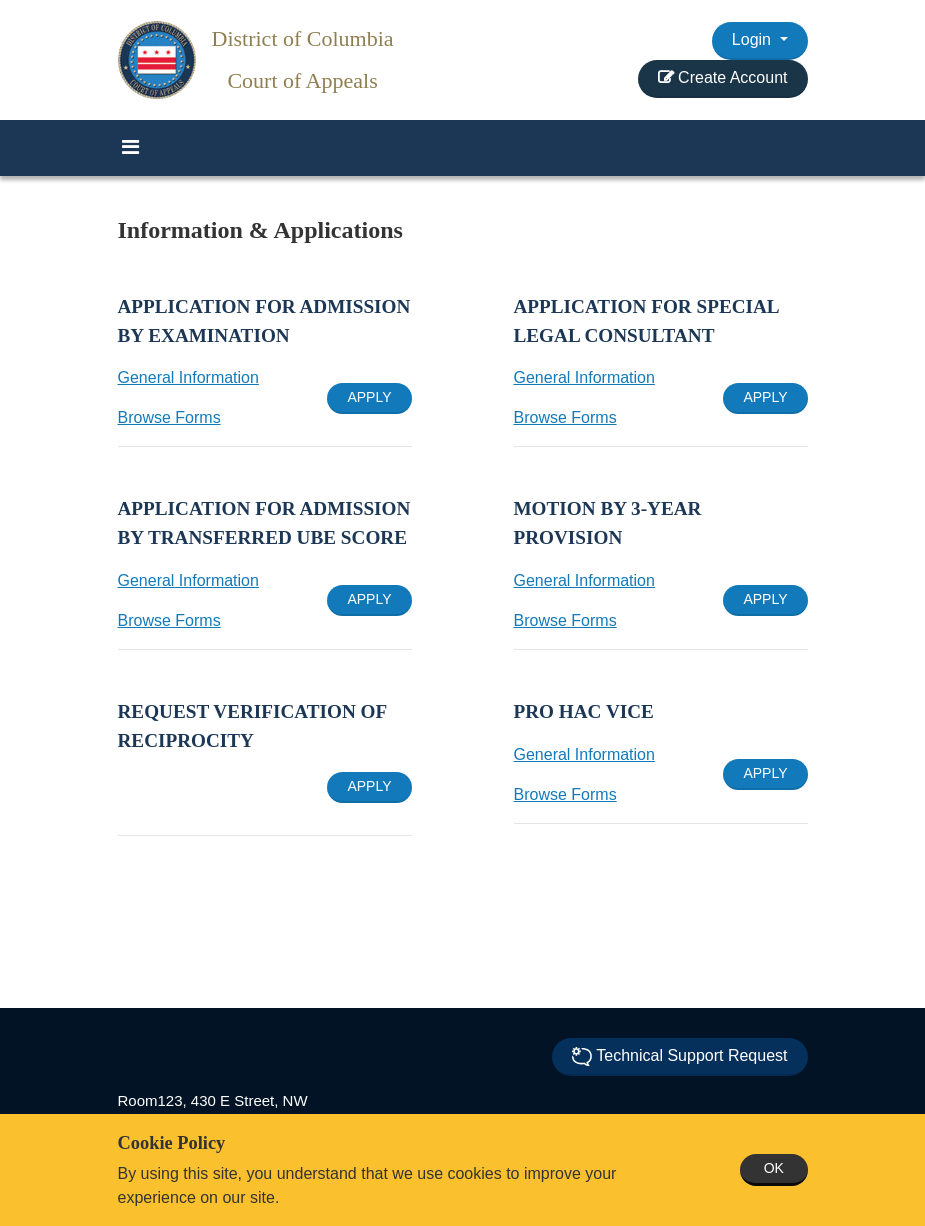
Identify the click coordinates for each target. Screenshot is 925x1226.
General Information (188, 377)
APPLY (369, 397)
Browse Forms (169, 417)
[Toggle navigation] (131, 148)
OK (774, 1168)
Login (754, 39)
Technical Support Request (679, 1056)
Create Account (722, 77)
